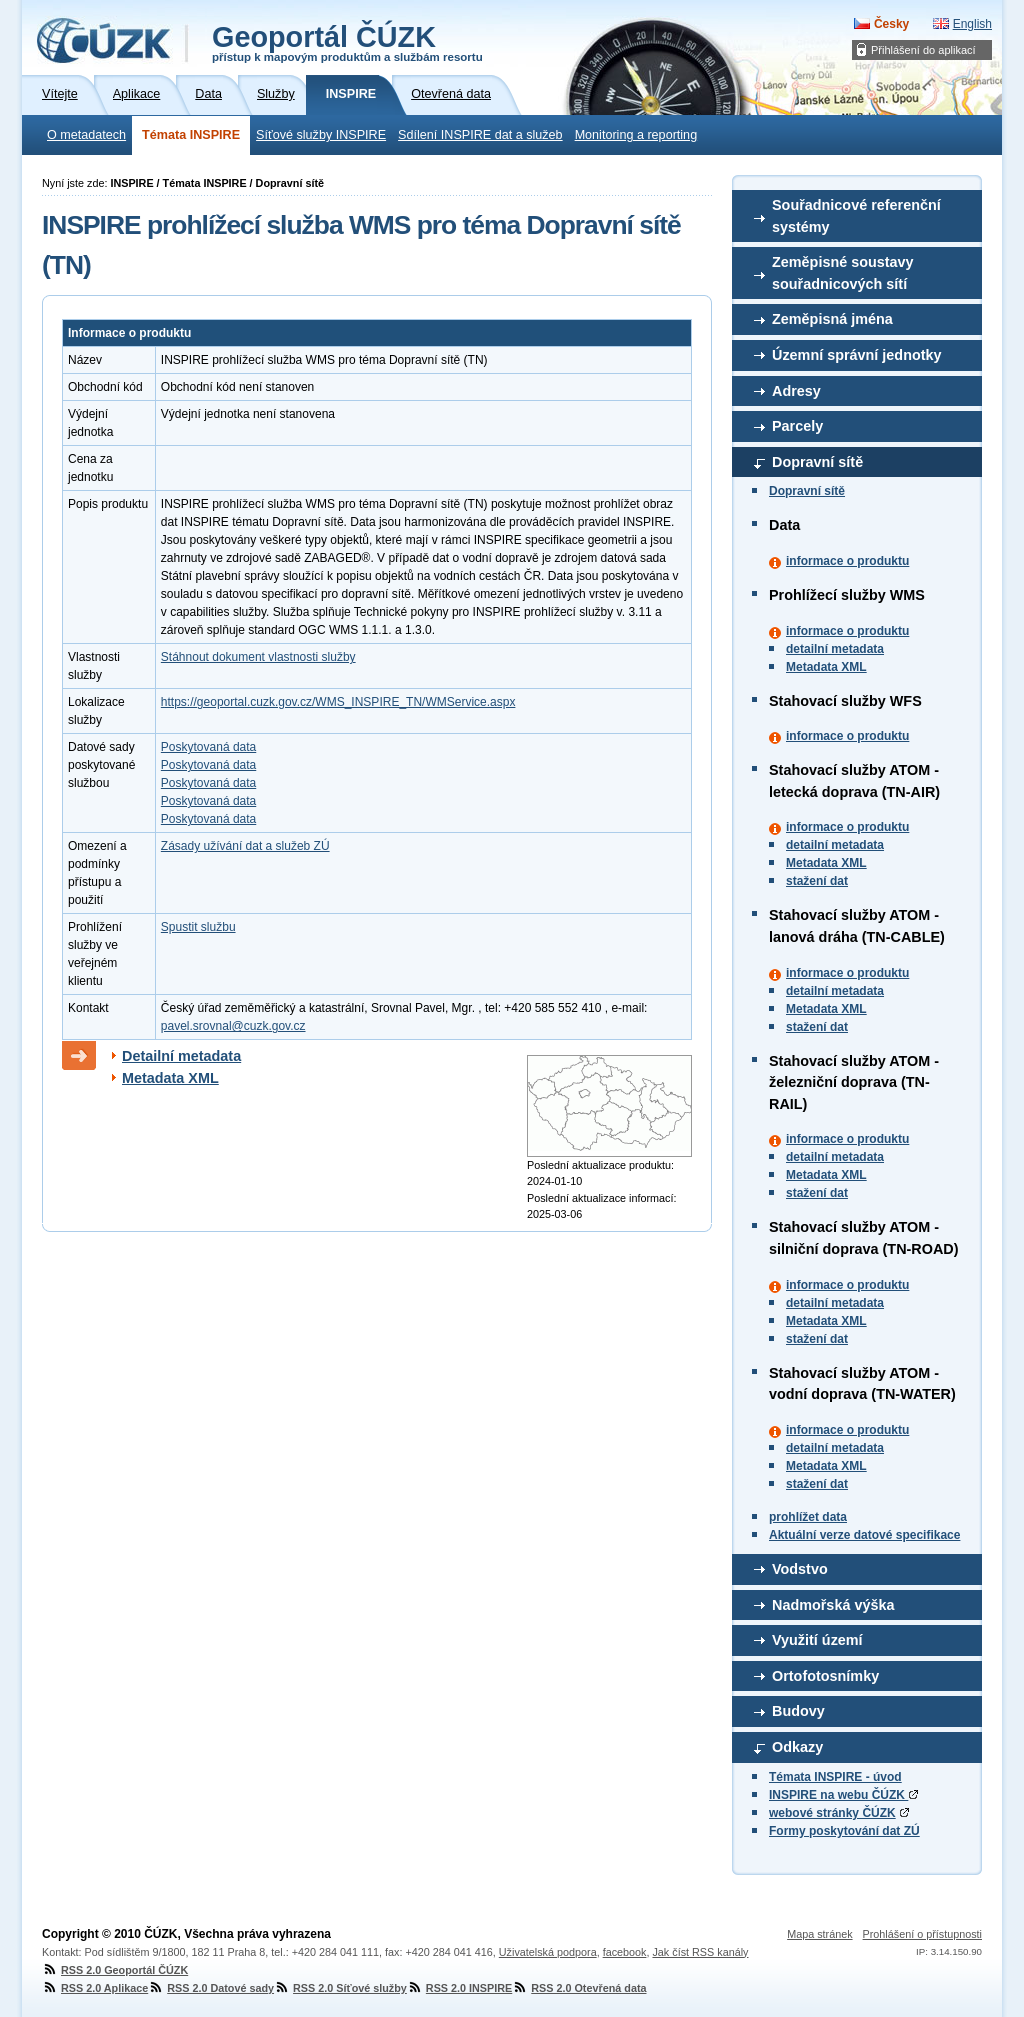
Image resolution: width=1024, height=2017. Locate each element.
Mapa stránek (819, 1934)
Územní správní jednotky (857, 355)
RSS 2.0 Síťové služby (340, 1988)
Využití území (817, 1640)
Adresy (796, 391)
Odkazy (797, 1747)
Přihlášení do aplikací (923, 50)
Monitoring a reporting (636, 135)
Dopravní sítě (817, 462)
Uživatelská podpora (548, 1952)
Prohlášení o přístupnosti (922, 1934)
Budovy (798, 1711)
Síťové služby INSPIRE (321, 135)
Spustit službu (198, 927)
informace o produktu (847, 561)
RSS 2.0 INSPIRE (459, 1988)
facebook (625, 1952)
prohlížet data (808, 1517)
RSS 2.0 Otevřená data (579, 1988)
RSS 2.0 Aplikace (95, 1988)
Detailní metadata (181, 1056)
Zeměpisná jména (832, 319)
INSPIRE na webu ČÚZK (843, 1795)
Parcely (797, 426)
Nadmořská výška (833, 1605)
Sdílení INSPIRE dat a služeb (480, 135)
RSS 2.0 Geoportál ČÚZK (115, 1970)
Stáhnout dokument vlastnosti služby (258, 657)
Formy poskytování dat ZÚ (844, 1831)
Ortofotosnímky (825, 1676)
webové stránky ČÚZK (832, 1813)
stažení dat (817, 881)
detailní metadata (835, 649)
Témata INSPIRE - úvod (835, 1777)
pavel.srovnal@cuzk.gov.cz (233, 1026)
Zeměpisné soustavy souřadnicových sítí (843, 273)
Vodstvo (800, 1569)
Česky (891, 24)
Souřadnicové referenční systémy (856, 216)
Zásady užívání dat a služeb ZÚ (245, 846)
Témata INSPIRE (191, 135)
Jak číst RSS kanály (700, 1952)
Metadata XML (826, 667)
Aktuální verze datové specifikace (864, 1535)
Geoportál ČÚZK (347, 42)
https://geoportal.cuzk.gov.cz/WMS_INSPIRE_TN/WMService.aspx (338, 702)
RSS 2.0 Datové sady (211, 1988)
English (972, 24)
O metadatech (86, 135)
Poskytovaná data (208, 747)
